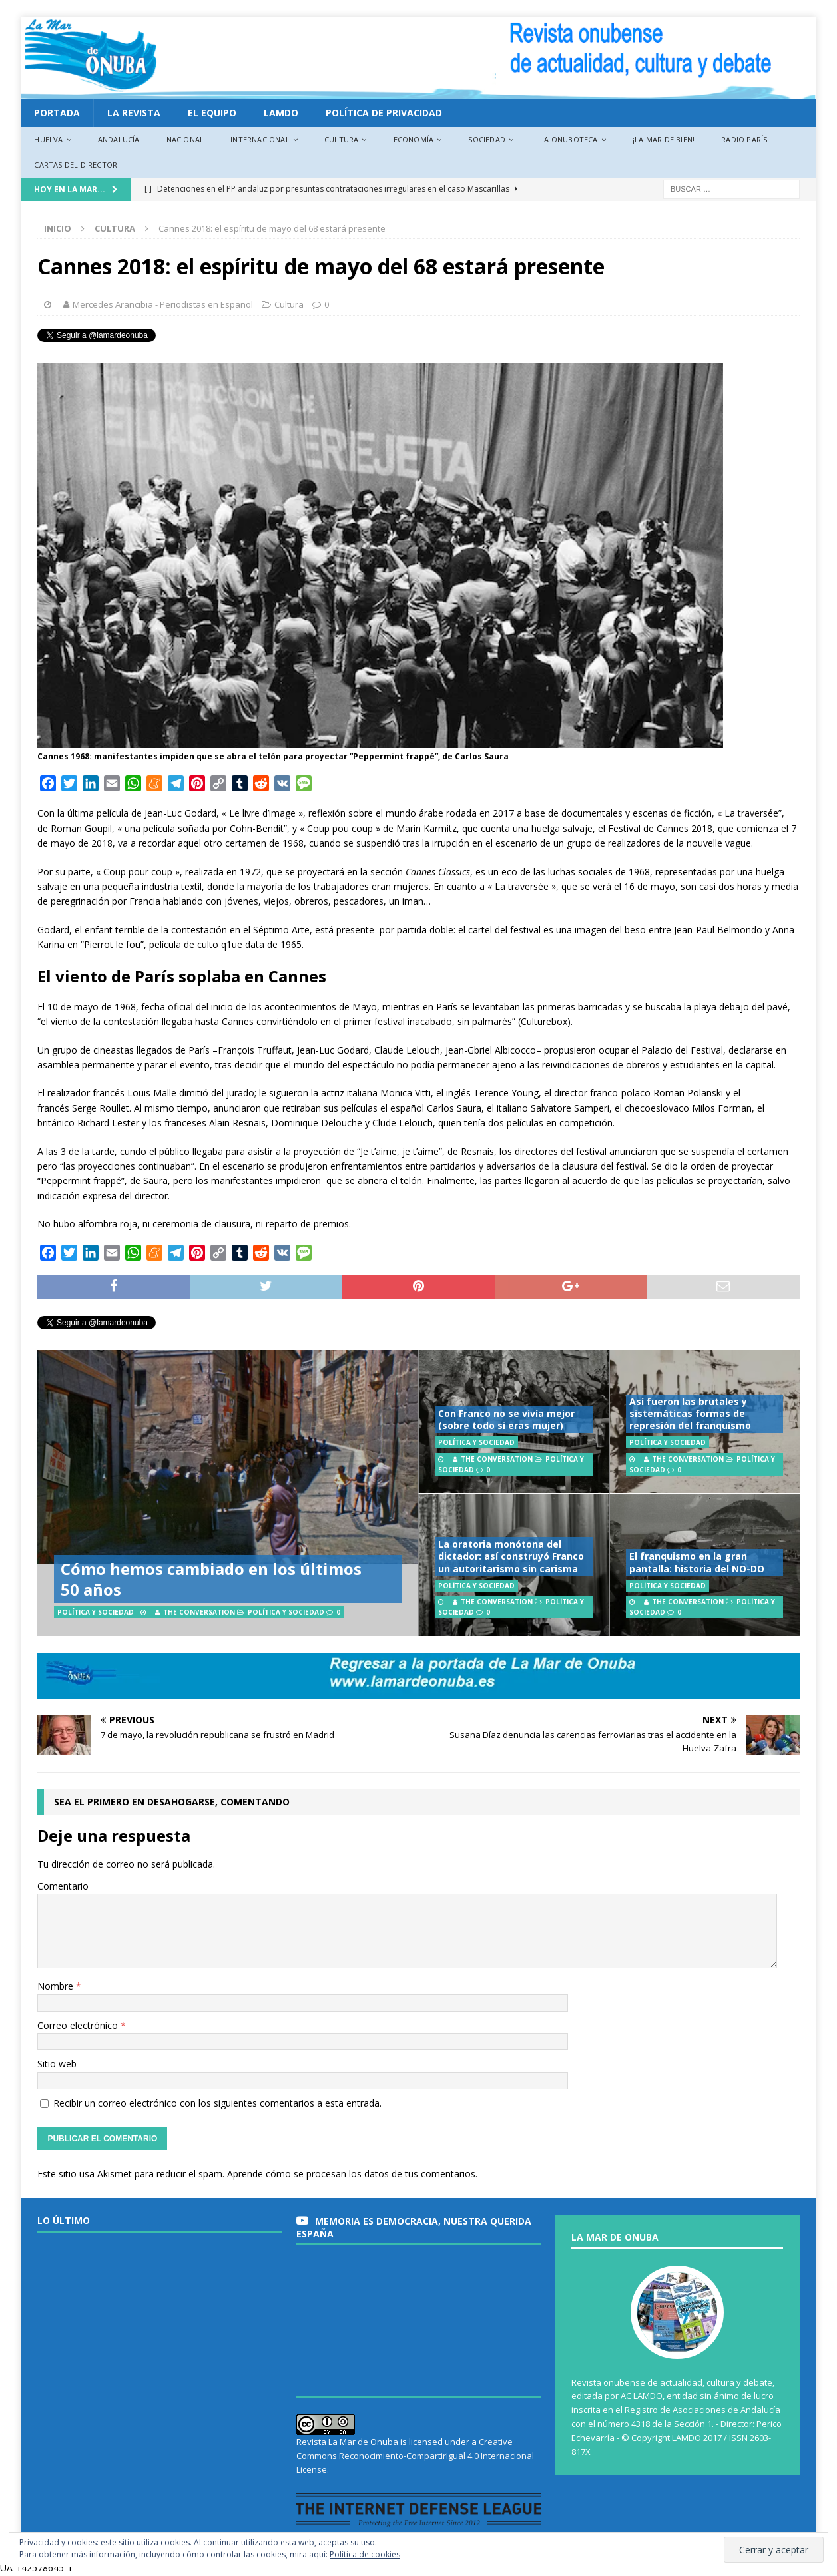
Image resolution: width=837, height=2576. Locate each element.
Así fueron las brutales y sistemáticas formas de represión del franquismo (690, 1413)
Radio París (744, 139)
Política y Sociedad (286, 1612)
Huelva (48, 139)
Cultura (341, 139)
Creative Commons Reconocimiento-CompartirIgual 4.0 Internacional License (415, 2455)
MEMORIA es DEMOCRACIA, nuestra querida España (413, 2227)
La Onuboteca (568, 139)
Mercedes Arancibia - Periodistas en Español (163, 304)
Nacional (185, 139)
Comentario (63, 1886)
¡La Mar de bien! (664, 139)
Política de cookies (365, 2554)
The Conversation (199, 1612)
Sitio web (57, 2063)
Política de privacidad (384, 113)
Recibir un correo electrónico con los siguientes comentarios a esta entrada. (217, 2103)
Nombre (56, 1986)
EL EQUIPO (212, 113)
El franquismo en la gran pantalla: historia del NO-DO (696, 1562)
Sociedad (486, 139)
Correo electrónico (79, 2025)
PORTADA (57, 113)
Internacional (260, 139)
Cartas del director (75, 165)
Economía (414, 139)
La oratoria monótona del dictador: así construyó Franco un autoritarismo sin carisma (511, 1556)
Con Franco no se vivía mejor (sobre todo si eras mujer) (506, 1419)
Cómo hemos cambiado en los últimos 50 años (211, 1579)
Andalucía (119, 139)
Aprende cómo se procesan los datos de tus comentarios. (352, 2173)
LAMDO (281, 113)
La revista (133, 113)
